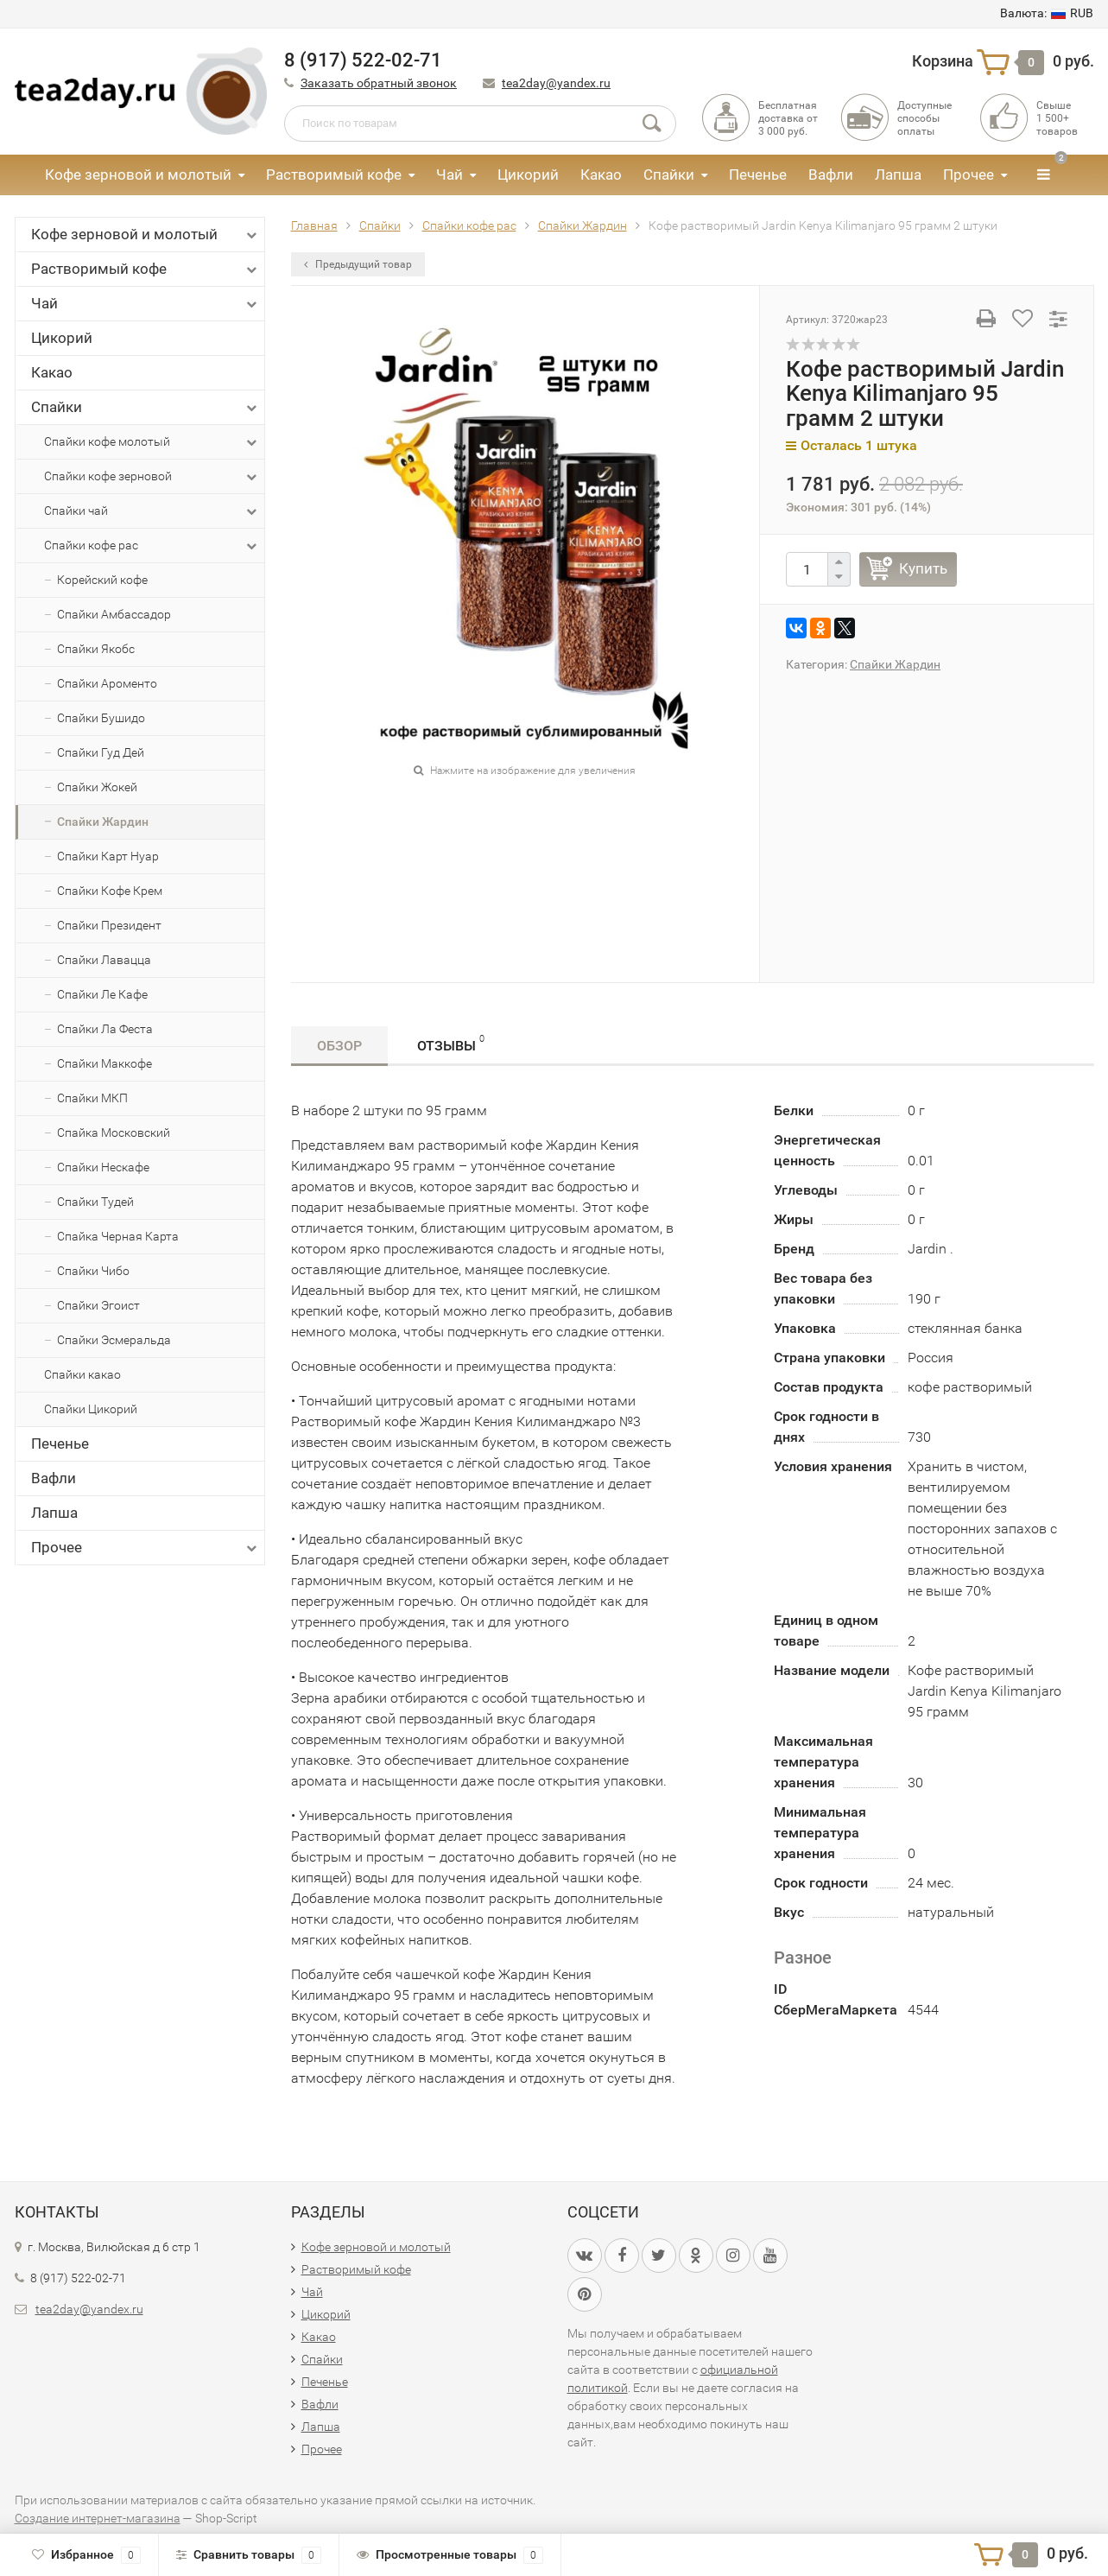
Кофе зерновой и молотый (138, 174)
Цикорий (528, 174)
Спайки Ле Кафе (102, 994)
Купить (923, 568)
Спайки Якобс (96, 649)
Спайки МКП (92, 1098)
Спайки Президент (109, 925)
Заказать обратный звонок (379, 83)
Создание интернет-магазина (97, 2518)
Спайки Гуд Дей (100, 752)
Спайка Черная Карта (118, 1236)
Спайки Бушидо (101, 718)
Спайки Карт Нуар (108, 856)
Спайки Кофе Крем (109, 891)
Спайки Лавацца (104, 960)
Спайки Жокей (97, 787)
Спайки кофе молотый (152, 442)
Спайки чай (152, 511)
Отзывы (450, 1043)
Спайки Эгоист (98, 1305)
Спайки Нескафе (103, 1167)
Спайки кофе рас (152, 546)
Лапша (898, 174)
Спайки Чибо (93, 1271)
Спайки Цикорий (90, 1409)
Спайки (668, 174)
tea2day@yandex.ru (556, 83)
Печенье (758, 174)
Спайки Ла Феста (105, 1029)
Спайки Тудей (95, 1202)
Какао (601, 174)
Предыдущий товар (358, 264)
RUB (1046, 13)
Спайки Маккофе (104, 1063)
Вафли (830, 174)
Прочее (968, 174)
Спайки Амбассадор (114, 614)
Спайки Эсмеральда (114, 1340)
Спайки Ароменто (107, 683)
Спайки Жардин (103, 821)
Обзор (339, 1045)
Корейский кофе (102, 580)
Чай (449, 174)
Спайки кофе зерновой (152, 476)
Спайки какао (82, 1374)
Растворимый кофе (334, 174)
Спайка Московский (113, 1132)
